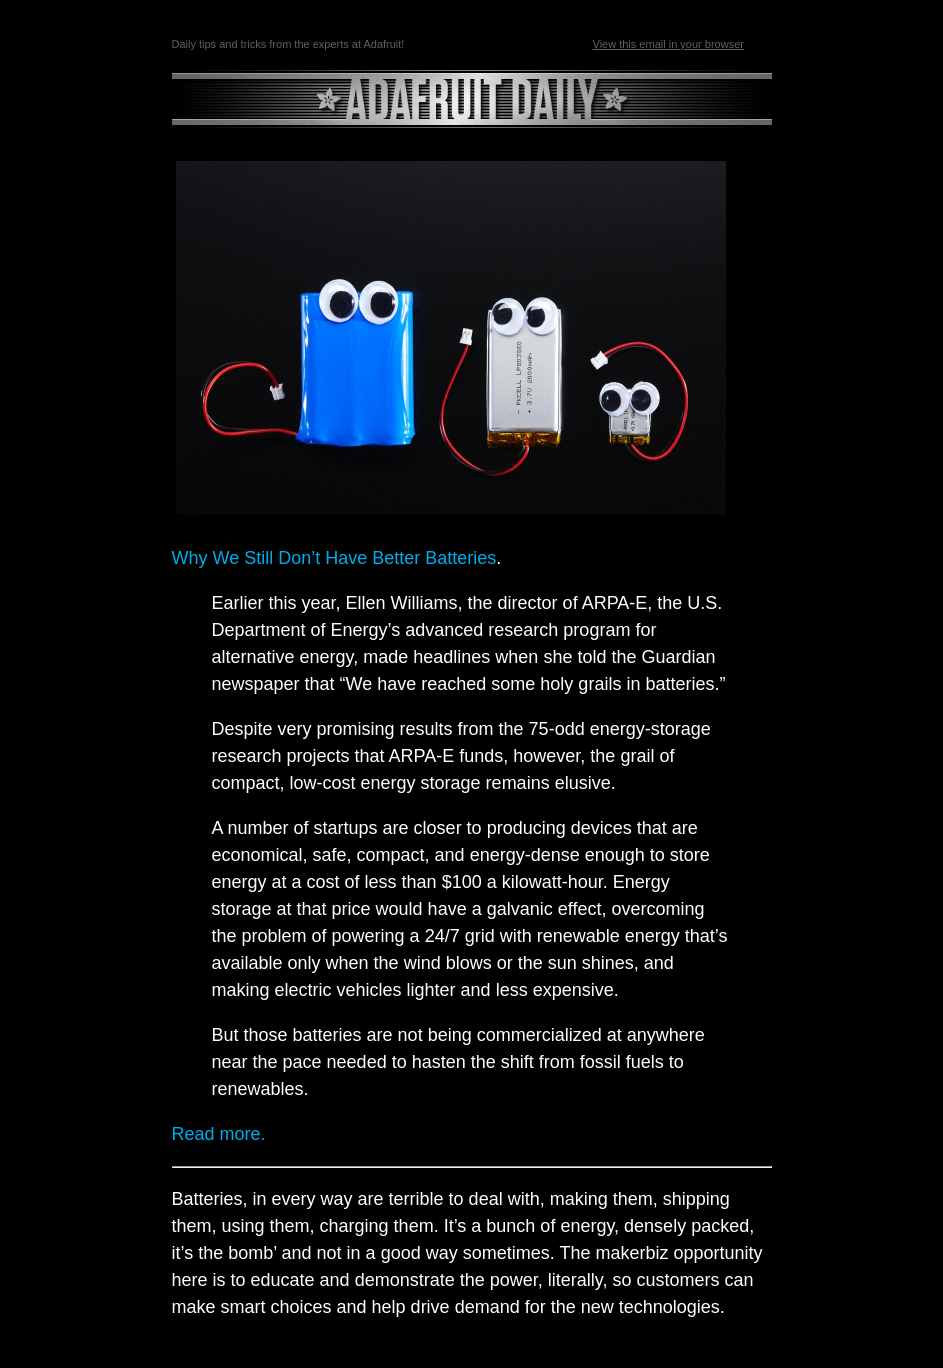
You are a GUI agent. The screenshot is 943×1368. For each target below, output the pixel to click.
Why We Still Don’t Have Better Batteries (334, 558)
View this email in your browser (668, 44)
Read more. (219, 1134)
